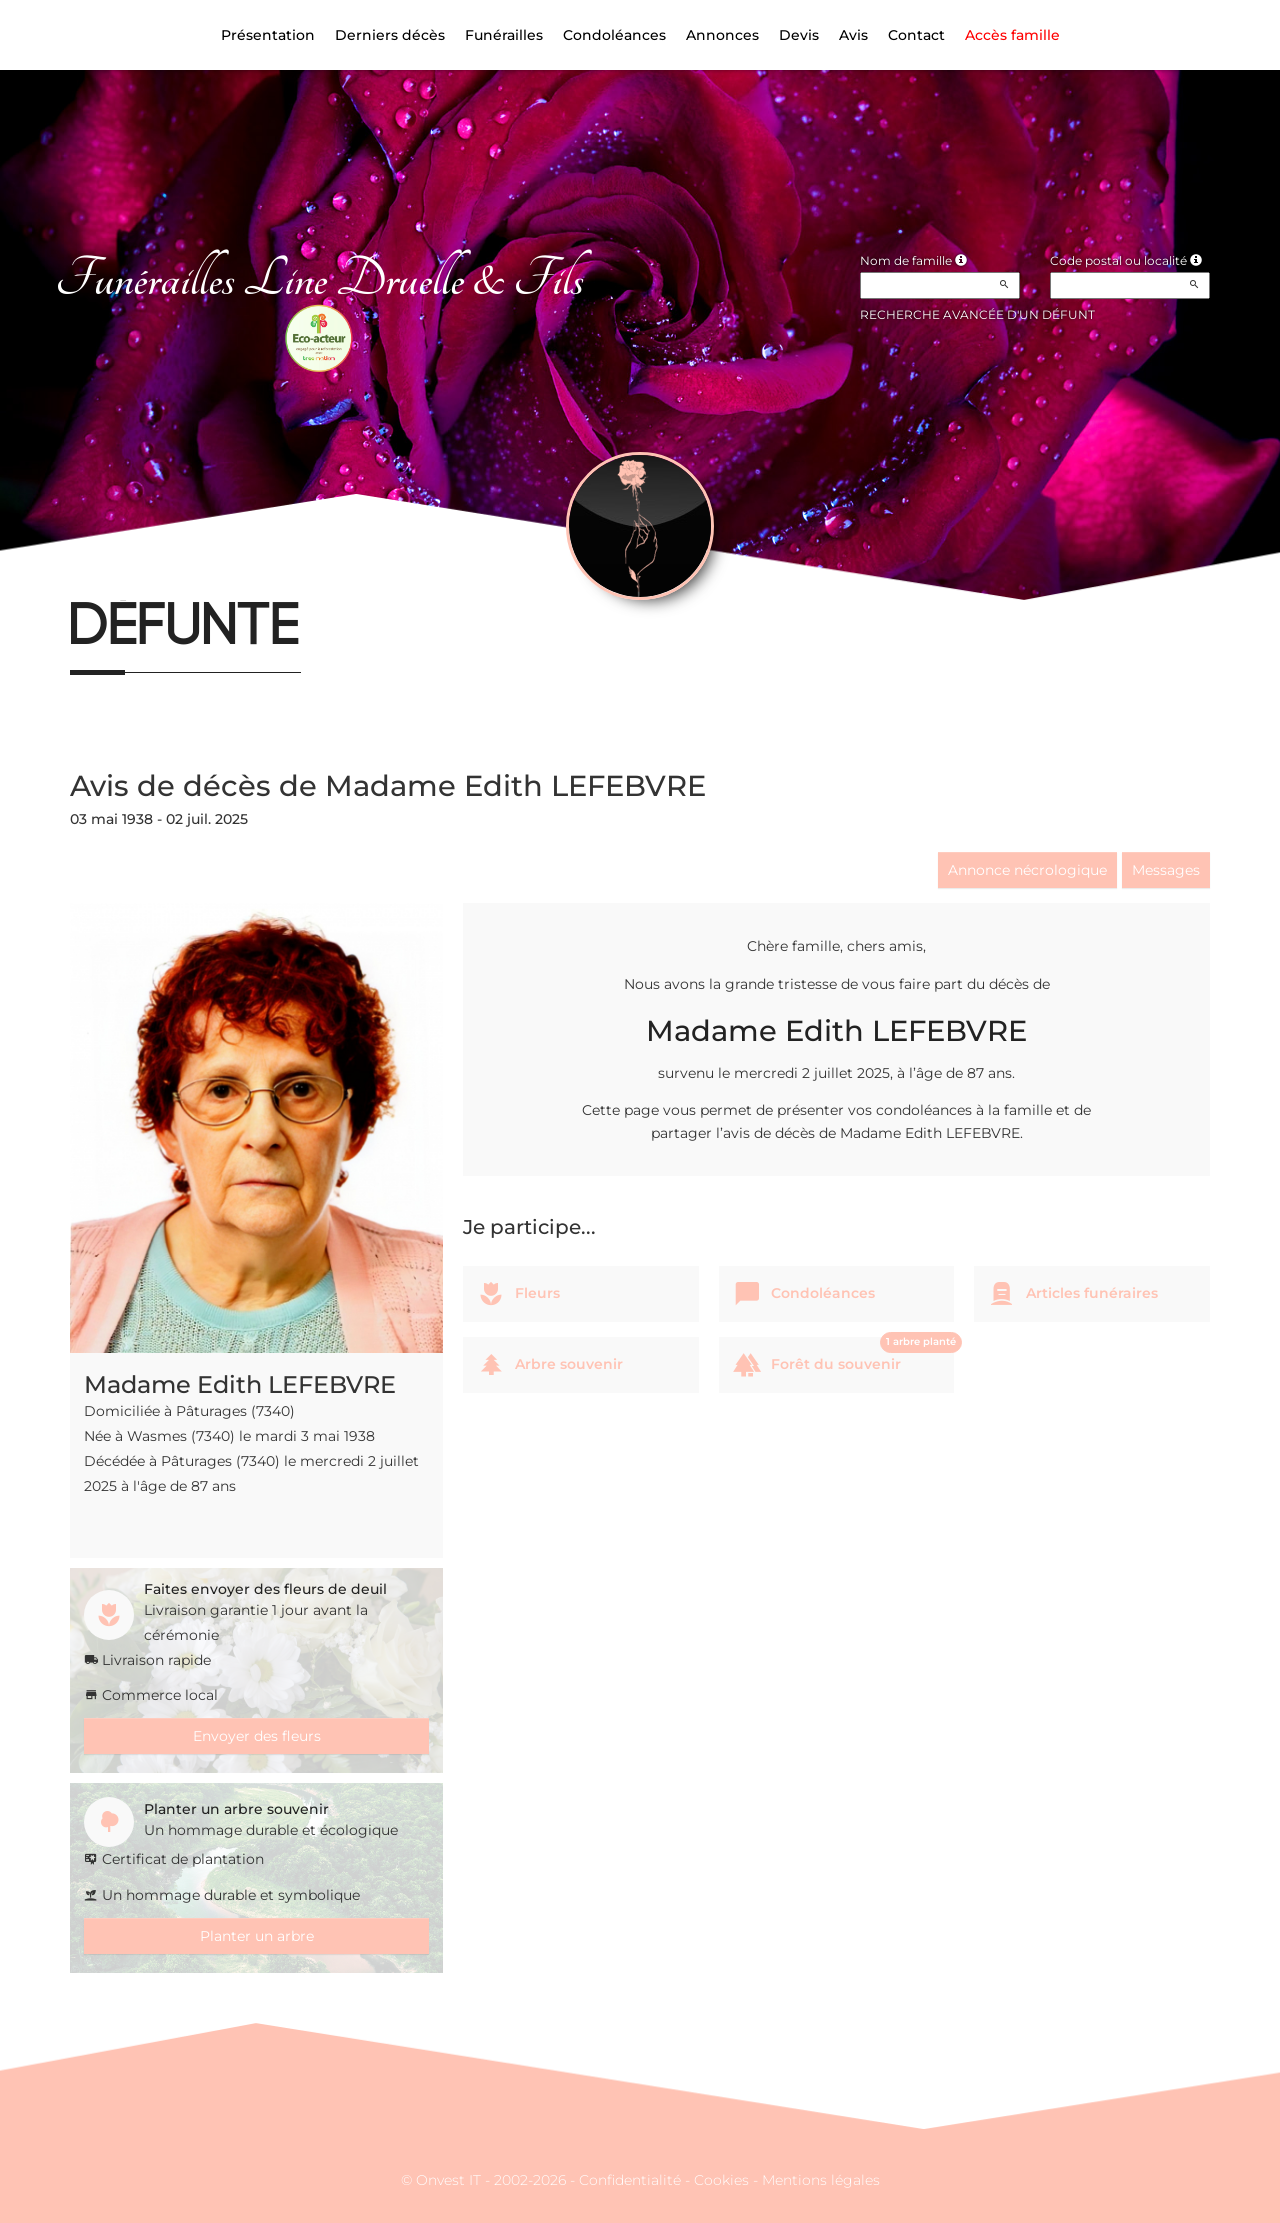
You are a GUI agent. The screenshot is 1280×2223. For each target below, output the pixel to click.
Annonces (722, 35)
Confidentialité (630, 2180)
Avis (853, 35)
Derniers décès (390, 35)
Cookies (721, 2180)
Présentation (268, 35)
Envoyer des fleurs (257, 1736)
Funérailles (504, 35)
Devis (799, 35)
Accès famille (1012, 35)
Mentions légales (821, 2180)
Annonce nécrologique (1027, 870)
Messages (1166, 870)
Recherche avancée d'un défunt (977, 314)
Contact (916, 35)
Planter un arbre (257, 1936)
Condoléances (614, 35)
